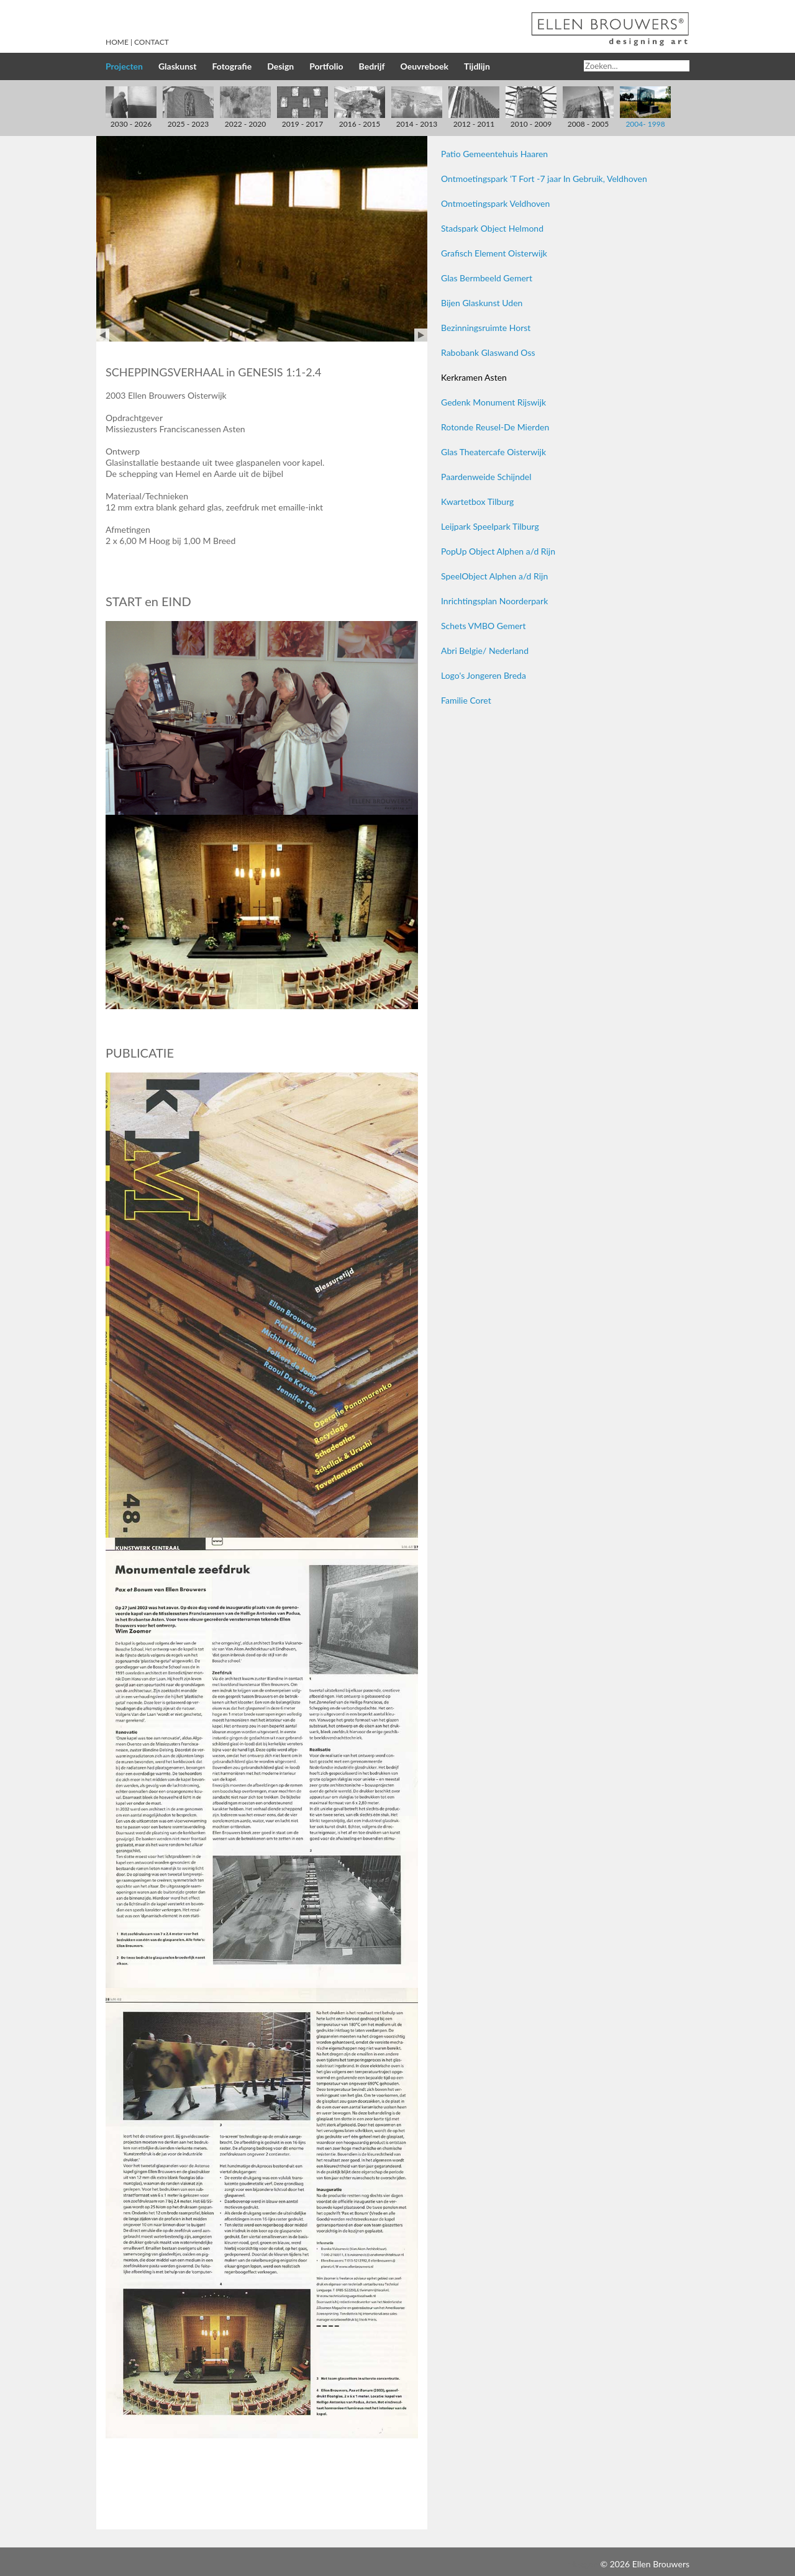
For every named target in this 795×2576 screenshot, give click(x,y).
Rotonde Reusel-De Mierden (495, 427)
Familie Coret (466, 700)
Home (117, 42)
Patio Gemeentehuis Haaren (494, 153)
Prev (102, 335)
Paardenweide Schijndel (486, 476)
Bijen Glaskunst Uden (481, 302)
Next (420, 335)
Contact (151, 42)
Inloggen (581, 2564)
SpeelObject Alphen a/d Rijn (494, 576)
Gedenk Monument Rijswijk (493, 402)
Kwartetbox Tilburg (477, 501)
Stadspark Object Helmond (492, 228)
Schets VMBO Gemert (483, 625)
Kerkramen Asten (474, 377)
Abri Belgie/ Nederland (485, 650)
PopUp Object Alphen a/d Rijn (498, 551)
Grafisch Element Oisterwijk (494, 253)
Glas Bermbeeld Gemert (486, 278)
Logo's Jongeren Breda (483, 675)
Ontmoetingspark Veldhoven (495, 203)
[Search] (636, 65)
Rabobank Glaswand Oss (488, 352)
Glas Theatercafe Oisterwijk (493, 452)
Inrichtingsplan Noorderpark (494, 601)
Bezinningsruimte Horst (485, 327)
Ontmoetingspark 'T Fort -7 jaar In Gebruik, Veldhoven (544, 178)
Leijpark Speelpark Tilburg (490, 526)
